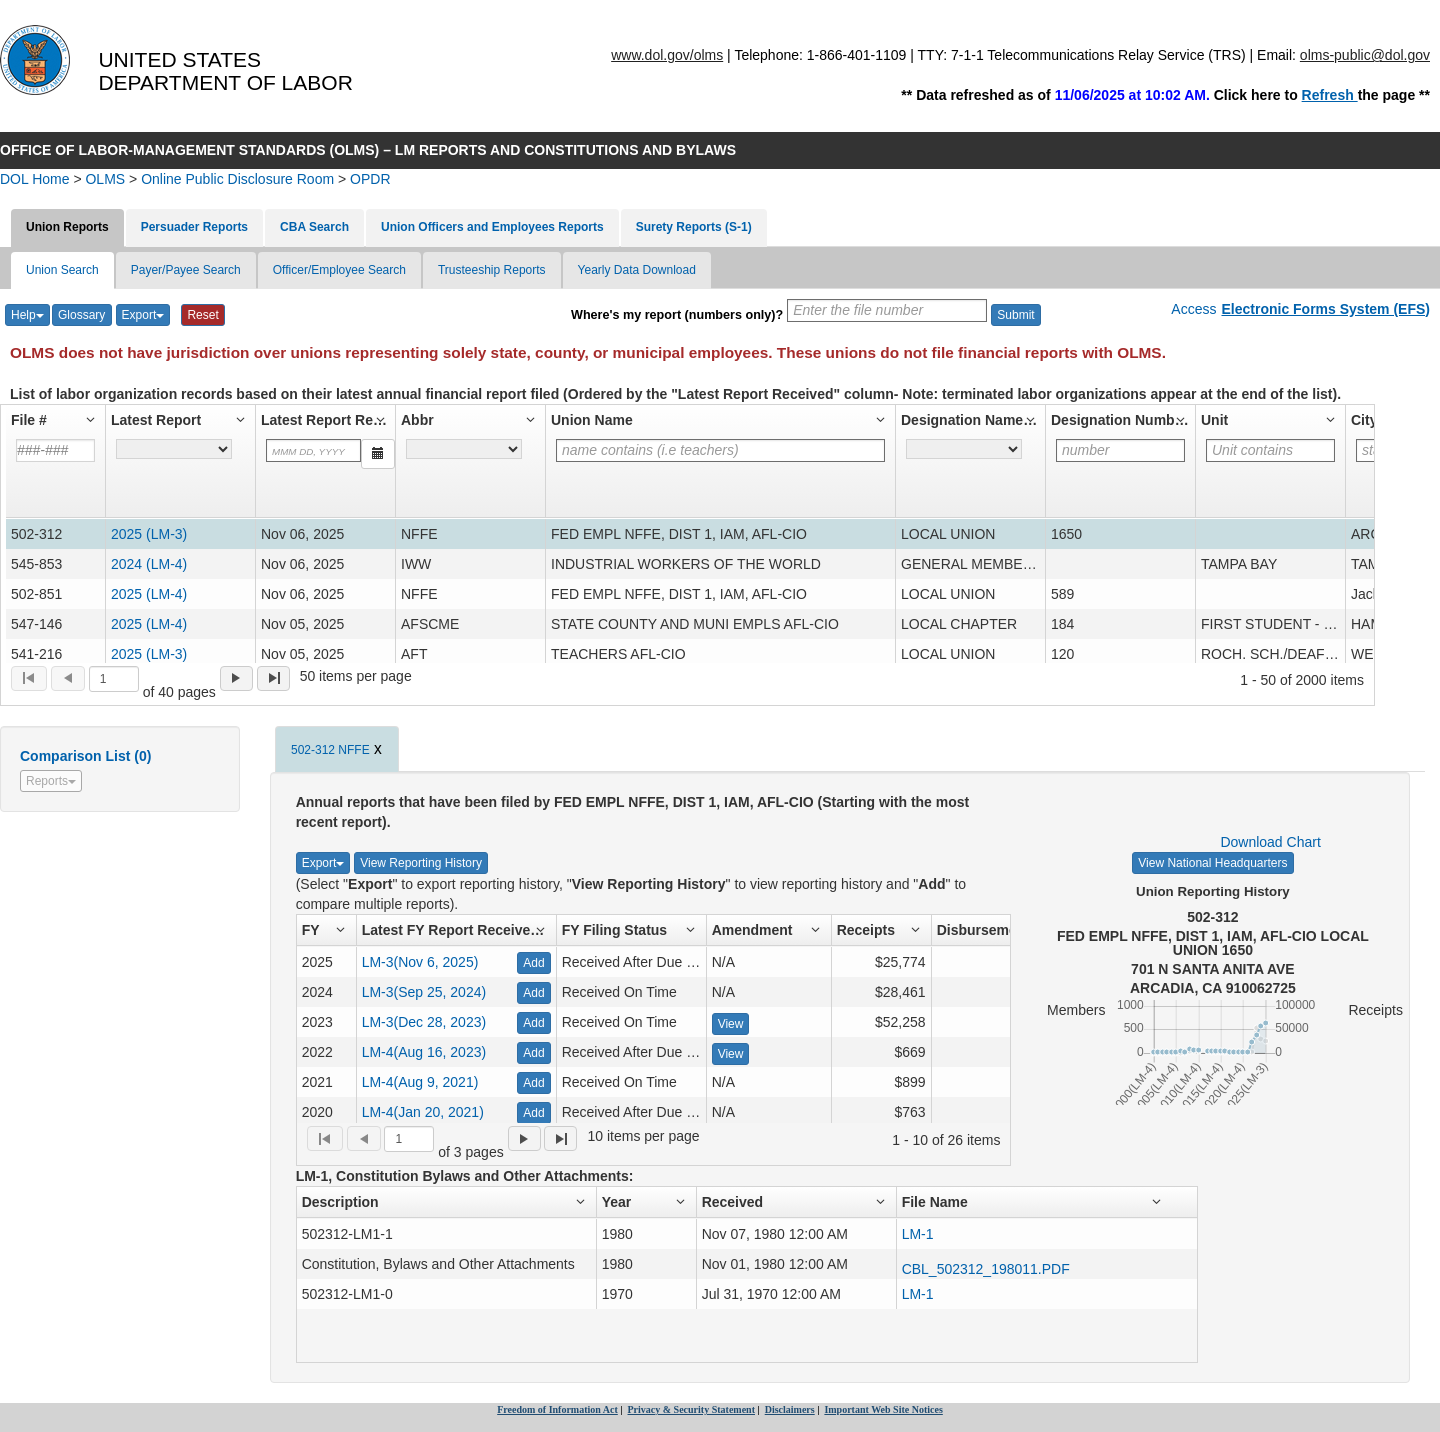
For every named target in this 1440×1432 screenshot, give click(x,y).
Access (1193, 309)
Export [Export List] (143, 315)
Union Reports (67, 227)
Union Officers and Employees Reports (492, 227)
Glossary (81, 315)
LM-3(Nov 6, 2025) (420, 962)
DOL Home (35, 179)
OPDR (370, 179)
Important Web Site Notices (883, 1409)
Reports (51, 781)
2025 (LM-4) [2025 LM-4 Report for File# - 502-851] (149, 594)
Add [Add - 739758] (533, 1113)
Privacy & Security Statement (691, 1409)
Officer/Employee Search (339, 270)
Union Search (62, 270)
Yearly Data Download (637, 270)
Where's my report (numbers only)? (677, 315)
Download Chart (1270, 842)
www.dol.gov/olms (667, 55)
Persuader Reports (194, 227)
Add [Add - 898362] (533, 993)
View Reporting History (421, 863)
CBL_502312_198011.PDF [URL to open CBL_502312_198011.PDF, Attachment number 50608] (986, 1269)
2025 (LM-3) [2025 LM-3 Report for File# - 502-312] (149, 534)
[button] (55, 420)
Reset (202, 315)
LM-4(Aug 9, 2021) (420, 1082)
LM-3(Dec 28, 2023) (424, 1022)
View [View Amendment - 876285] (731, 1024)
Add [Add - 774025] (533, 1083)
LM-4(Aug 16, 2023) (424, 1052)
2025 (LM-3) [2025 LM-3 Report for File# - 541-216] (149, 654)
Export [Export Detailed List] (323, 863)
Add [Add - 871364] (533, 1053)
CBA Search (314, 227)
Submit (1015, 315)
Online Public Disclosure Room (237, 179)
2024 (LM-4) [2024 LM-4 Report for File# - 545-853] (149, 564)
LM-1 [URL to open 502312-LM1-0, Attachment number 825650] (918, 1294)
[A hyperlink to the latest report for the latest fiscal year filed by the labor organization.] (174, 449)
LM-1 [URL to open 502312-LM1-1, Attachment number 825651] (918, 1234)
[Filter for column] (313, 450)
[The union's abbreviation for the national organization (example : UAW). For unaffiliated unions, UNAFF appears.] (464, 449)
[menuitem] (29, 678)
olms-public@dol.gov (1365, 55)
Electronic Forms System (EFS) (1325, 309)
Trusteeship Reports (492, 270)
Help (27, 315)
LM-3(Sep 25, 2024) (424, 992)
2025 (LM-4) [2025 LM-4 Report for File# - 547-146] (149, 624)
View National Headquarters (1212, 863)
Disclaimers (790, 1409)
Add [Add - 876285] (533, 1023)
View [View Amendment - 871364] (731, 1054)
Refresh (1330, 95)
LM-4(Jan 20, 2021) (423, 1112)
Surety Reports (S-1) (694, 227)
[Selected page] (114, 679)
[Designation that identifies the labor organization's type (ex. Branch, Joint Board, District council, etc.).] (964, 449)
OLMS (105, 179)
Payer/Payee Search (186, 270)
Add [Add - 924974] (533, 963)
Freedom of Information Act (557, 1409)
